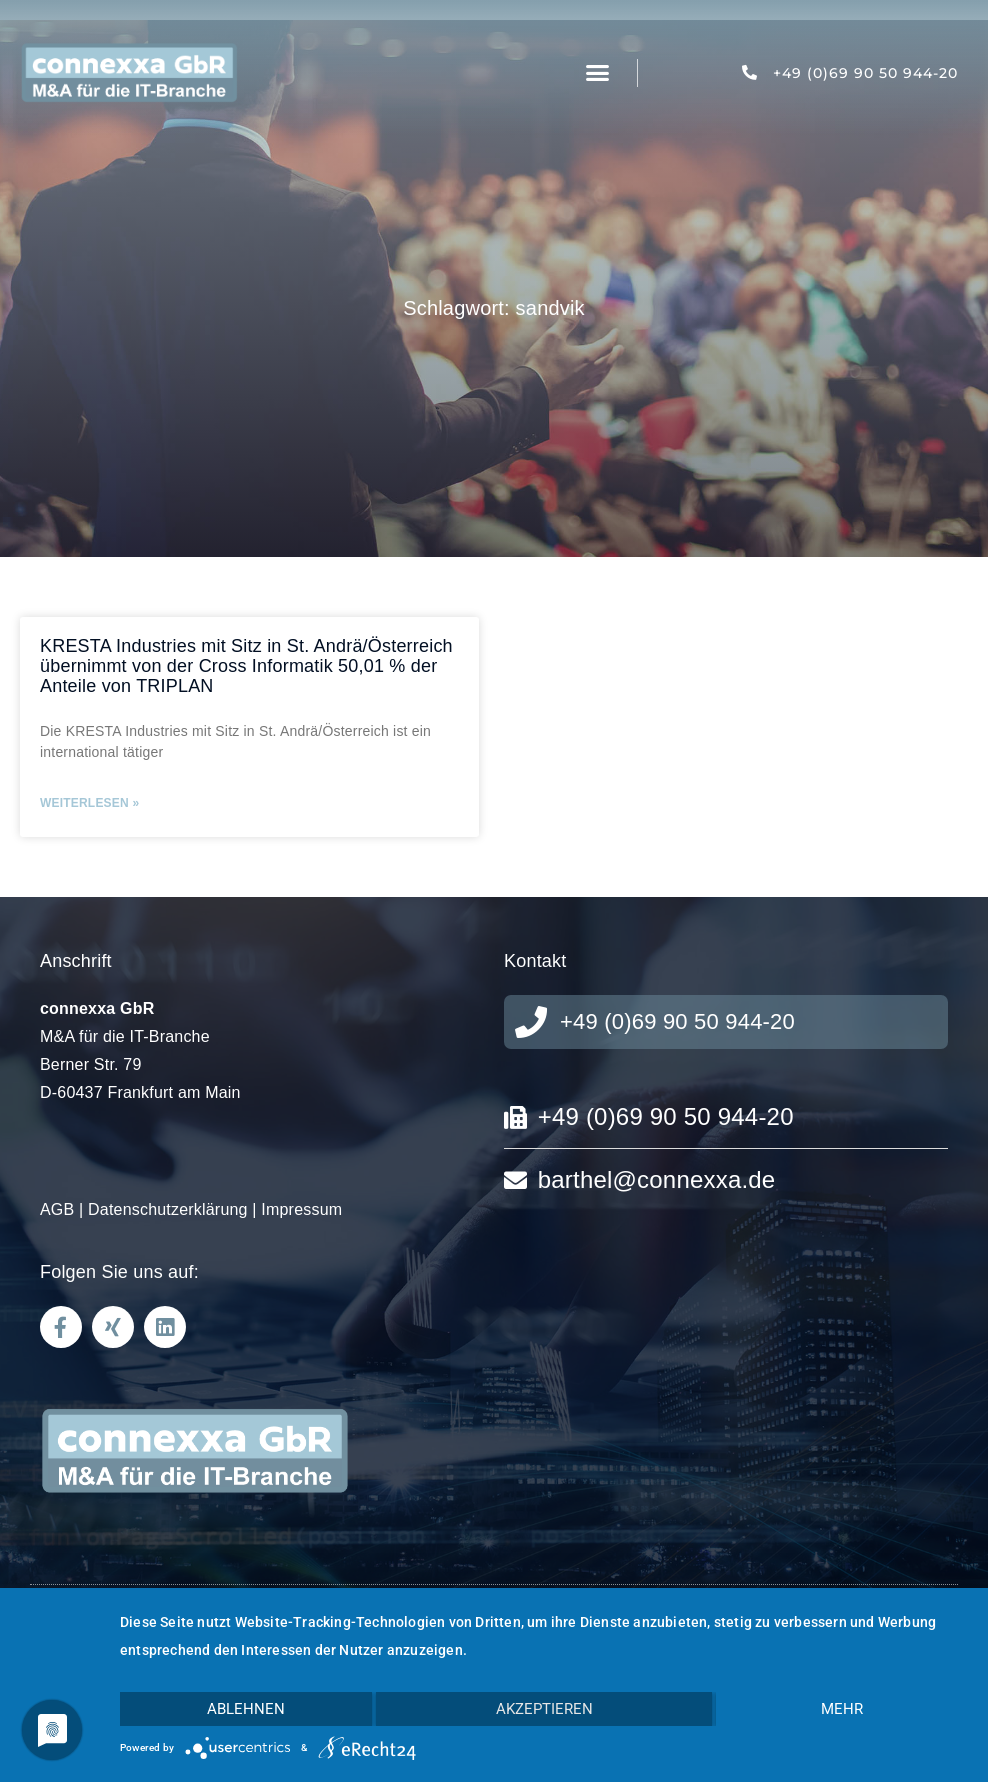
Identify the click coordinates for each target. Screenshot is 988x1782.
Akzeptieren (544, 1709)
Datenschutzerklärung (168, 1209)
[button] (598, 73)
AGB (57, 1209)
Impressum (301, 1209)
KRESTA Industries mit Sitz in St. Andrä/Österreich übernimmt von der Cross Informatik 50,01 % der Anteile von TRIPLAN (246, 666)
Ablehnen (246, 1709)
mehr (842, 1709)
